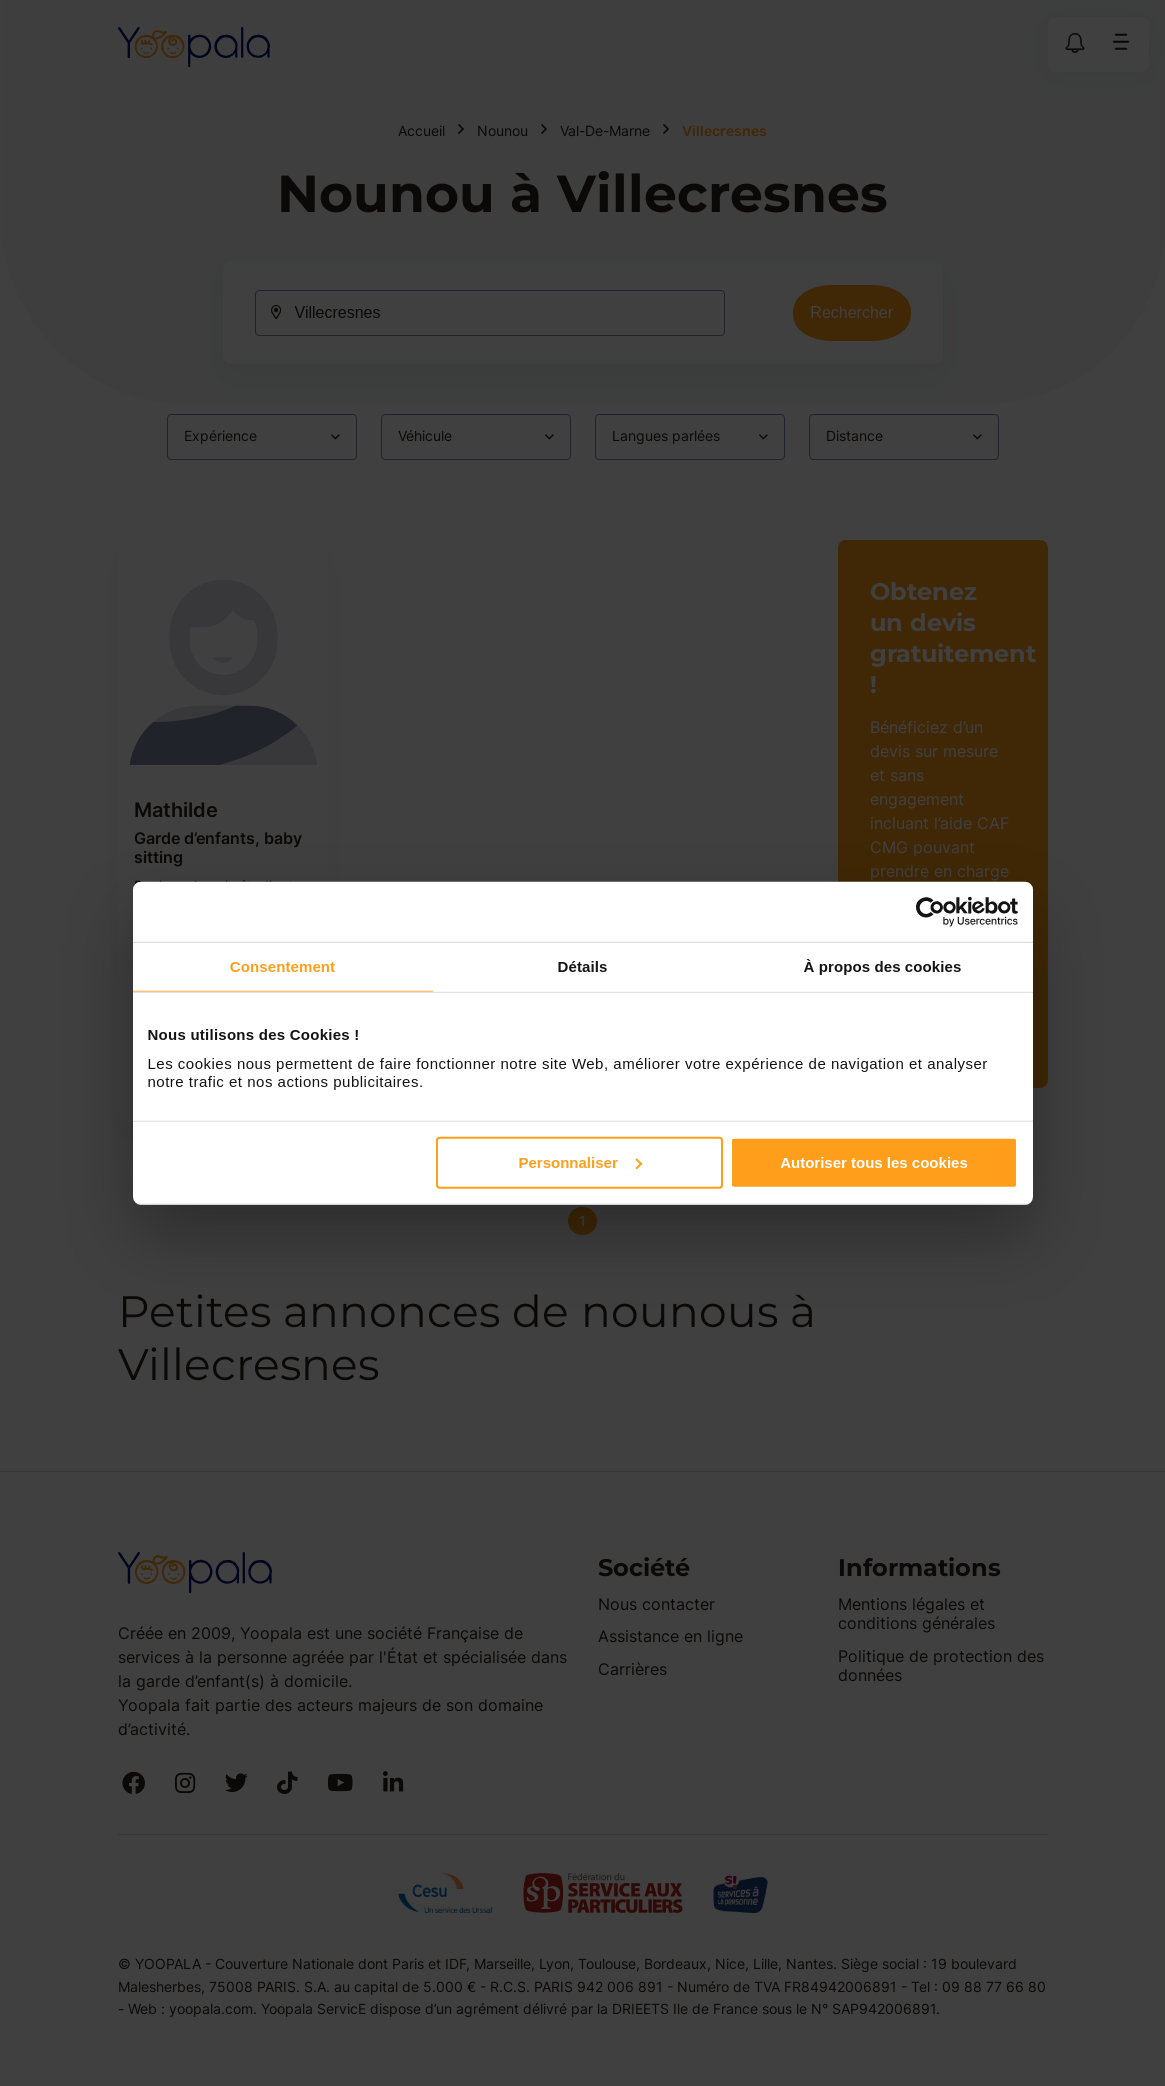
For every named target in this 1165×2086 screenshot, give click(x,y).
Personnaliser (580, 1161)
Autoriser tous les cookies (874, 1161)
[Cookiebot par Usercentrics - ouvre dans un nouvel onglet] (930, 912)
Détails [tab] (583, 966)
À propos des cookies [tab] (883, 966)
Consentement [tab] (282, 966)
